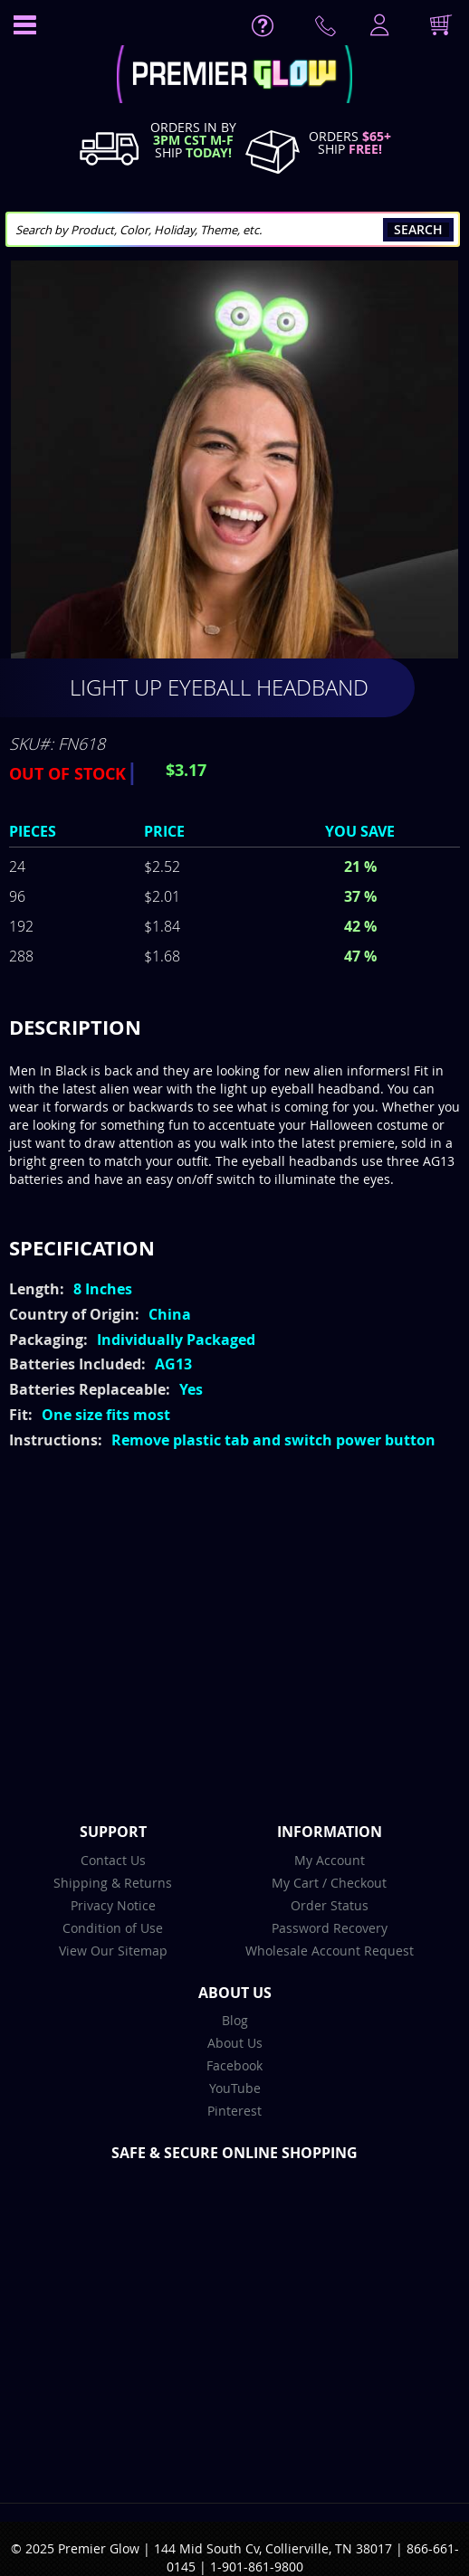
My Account (329, 1860)
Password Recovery (330, 1928)
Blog (235, 2020)
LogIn (377, 26)
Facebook (234, 2065)
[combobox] (232, 229)
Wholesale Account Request (329, 1950)
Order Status (329, 1905)
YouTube (235, 2088)
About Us (235, 2042)
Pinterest (234, 2110)
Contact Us (113, 1860)
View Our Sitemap (113, 1950)
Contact (328, 30)
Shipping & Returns (112, 1882)
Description (75, 1027)
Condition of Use (112, 1928)
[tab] (234, 1027)
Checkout (358, 1882)
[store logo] (235, 76)
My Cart (295, 1882)
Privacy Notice (113, 1905)
